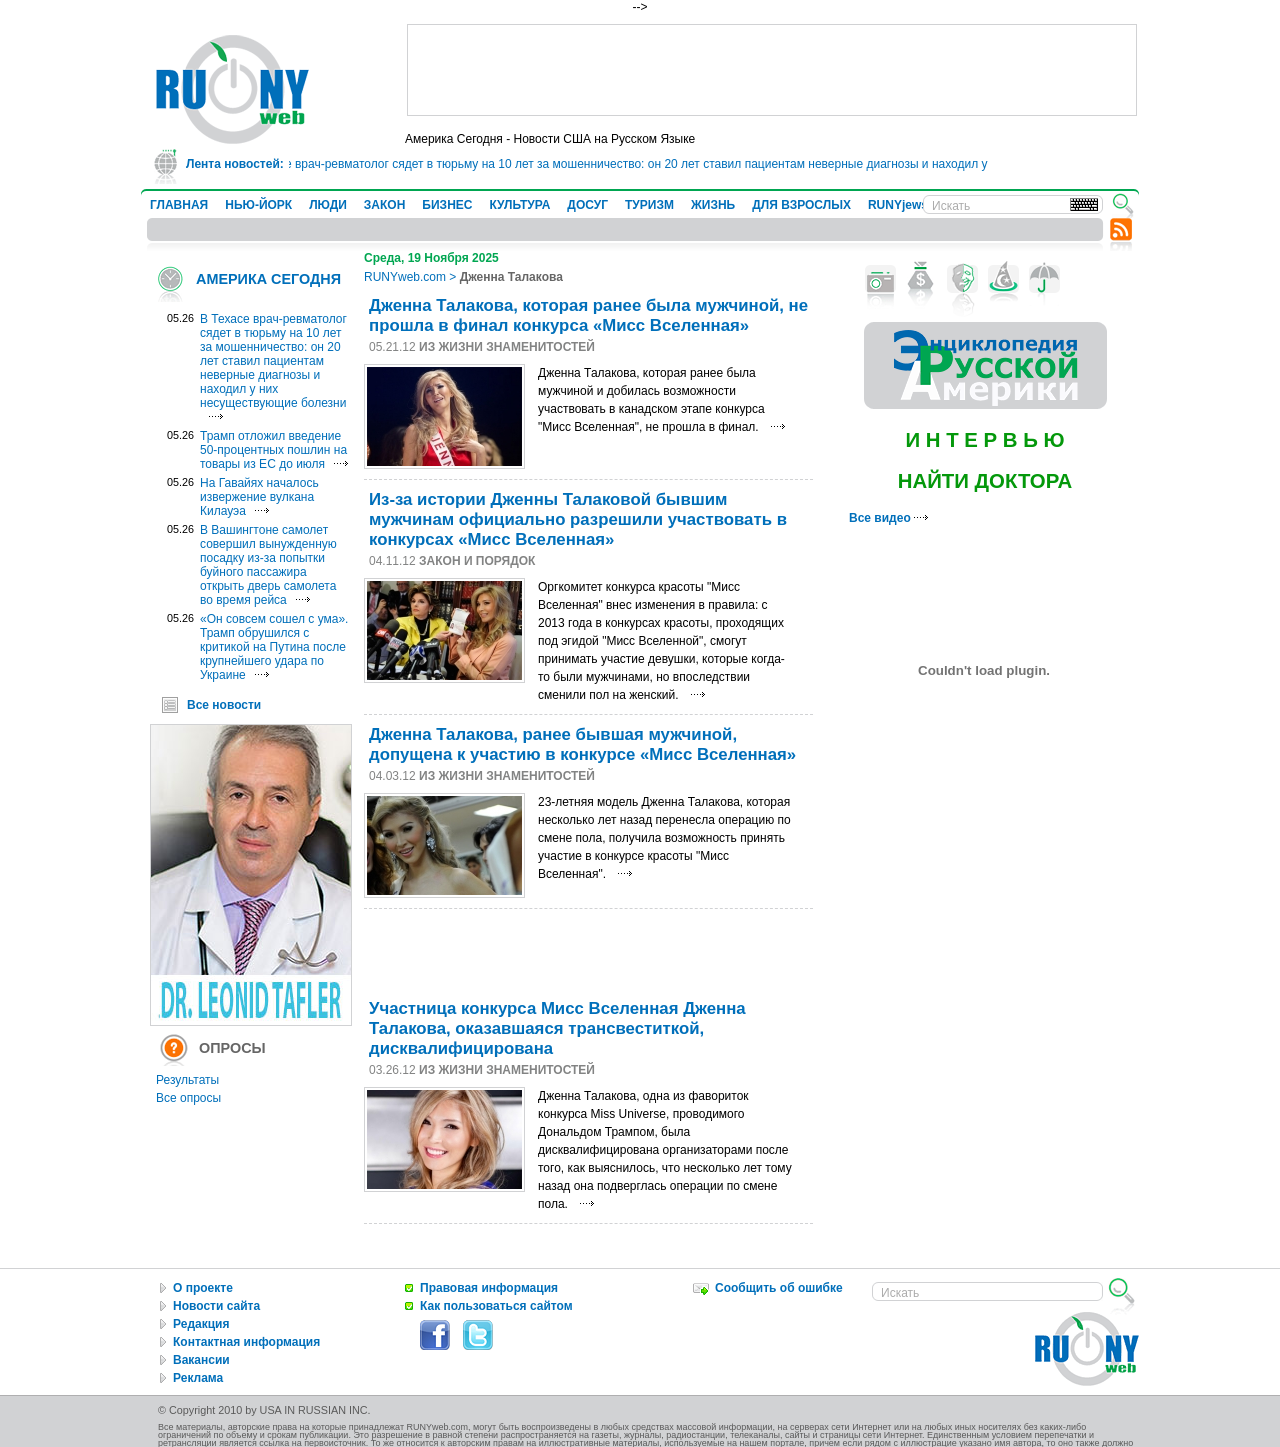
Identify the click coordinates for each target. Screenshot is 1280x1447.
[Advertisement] (772, 70)
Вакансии (201, 1360)
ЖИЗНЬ (713, 205)
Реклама (198, 1378)
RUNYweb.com (405, 277)
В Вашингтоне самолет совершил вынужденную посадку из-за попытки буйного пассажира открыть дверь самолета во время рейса (268, 565)
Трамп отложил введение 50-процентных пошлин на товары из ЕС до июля (273, 450)
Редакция (201, 1324)
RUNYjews (898, 205)
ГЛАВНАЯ (179, 205)
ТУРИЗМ (649, 205)
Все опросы (188, 1098)
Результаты (187, 1080)
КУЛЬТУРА (519, 205)
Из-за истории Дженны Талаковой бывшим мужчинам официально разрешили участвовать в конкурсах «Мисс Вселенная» (578, 519)
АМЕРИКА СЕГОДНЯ (268, 279)
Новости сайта (216, 1306)
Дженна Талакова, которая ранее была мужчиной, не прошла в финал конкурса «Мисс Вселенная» (588, 315)
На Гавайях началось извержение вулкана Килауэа (259, 497)
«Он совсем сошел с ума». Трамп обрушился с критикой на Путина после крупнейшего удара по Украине (274, 647)
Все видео (888, 518)
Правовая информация (489, 1288)
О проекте (203, 1288)
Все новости (224, 705)
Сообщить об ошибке (779, 1288)
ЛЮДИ (328, 205)
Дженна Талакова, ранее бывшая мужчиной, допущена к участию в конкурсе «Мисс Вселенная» (582, 744)
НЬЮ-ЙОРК (258, 205)
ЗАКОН (385, 205)
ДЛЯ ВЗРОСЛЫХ (801, 205)
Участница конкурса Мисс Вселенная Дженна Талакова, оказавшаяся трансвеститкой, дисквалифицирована (557, 1028)
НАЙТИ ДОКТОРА (985, 481)
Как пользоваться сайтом (496, 1306)
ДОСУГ (587, 205)
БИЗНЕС (447, 205)
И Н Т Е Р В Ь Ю (984, 440)
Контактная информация (246, 1342)
